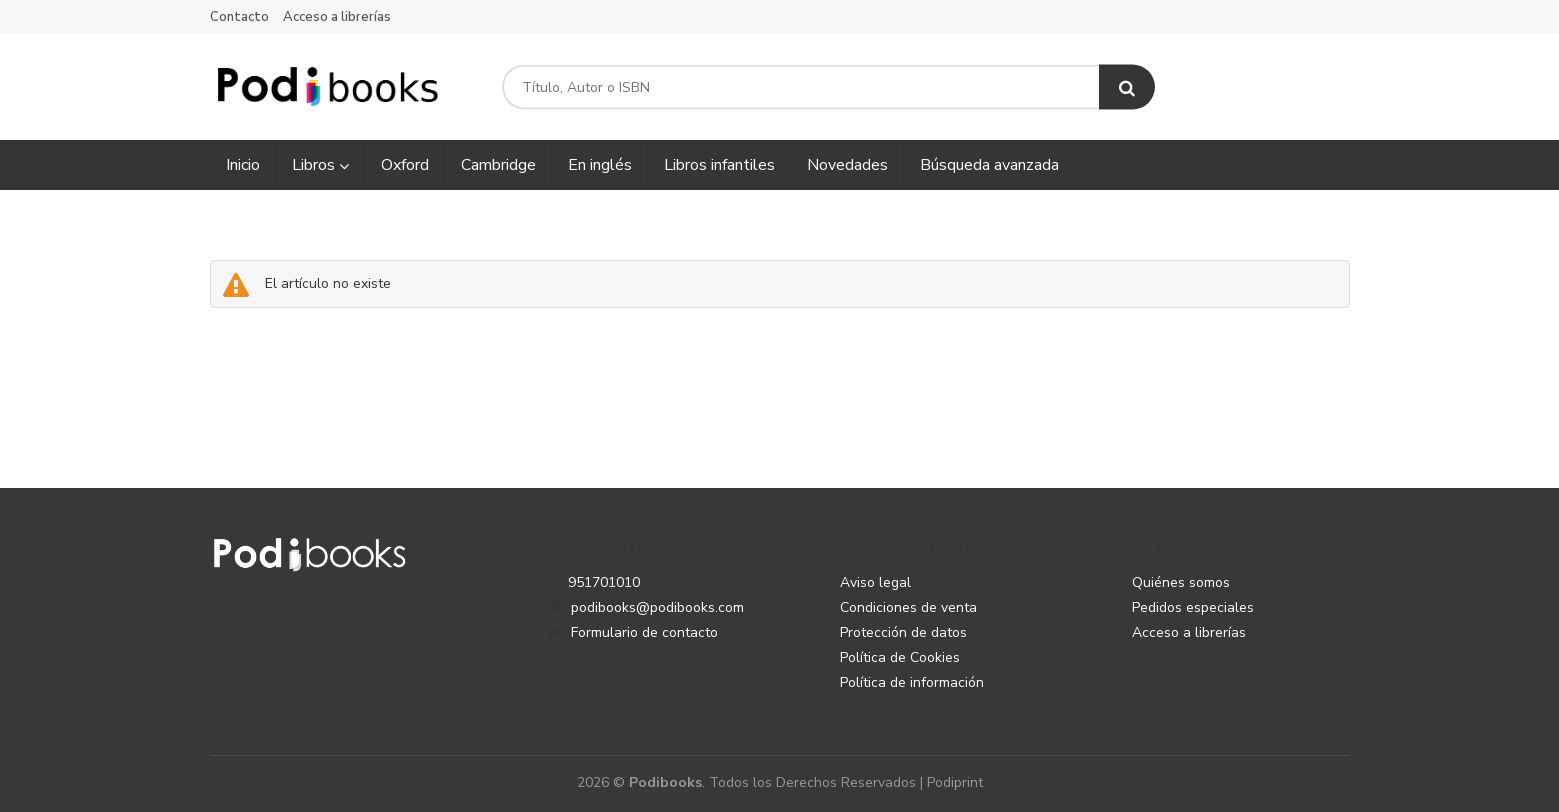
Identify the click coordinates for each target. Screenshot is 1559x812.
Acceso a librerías (337, 17)
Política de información (912, 682)
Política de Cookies (900, 657)
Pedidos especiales (1193, 607)
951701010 (604, 582)
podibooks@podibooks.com (645, 607)
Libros (320, 165)
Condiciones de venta (908, 607)
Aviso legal (875, 582)
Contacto (239, 17)
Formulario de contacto (632, 632)
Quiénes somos (1181, 582)
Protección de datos (903, 632)
